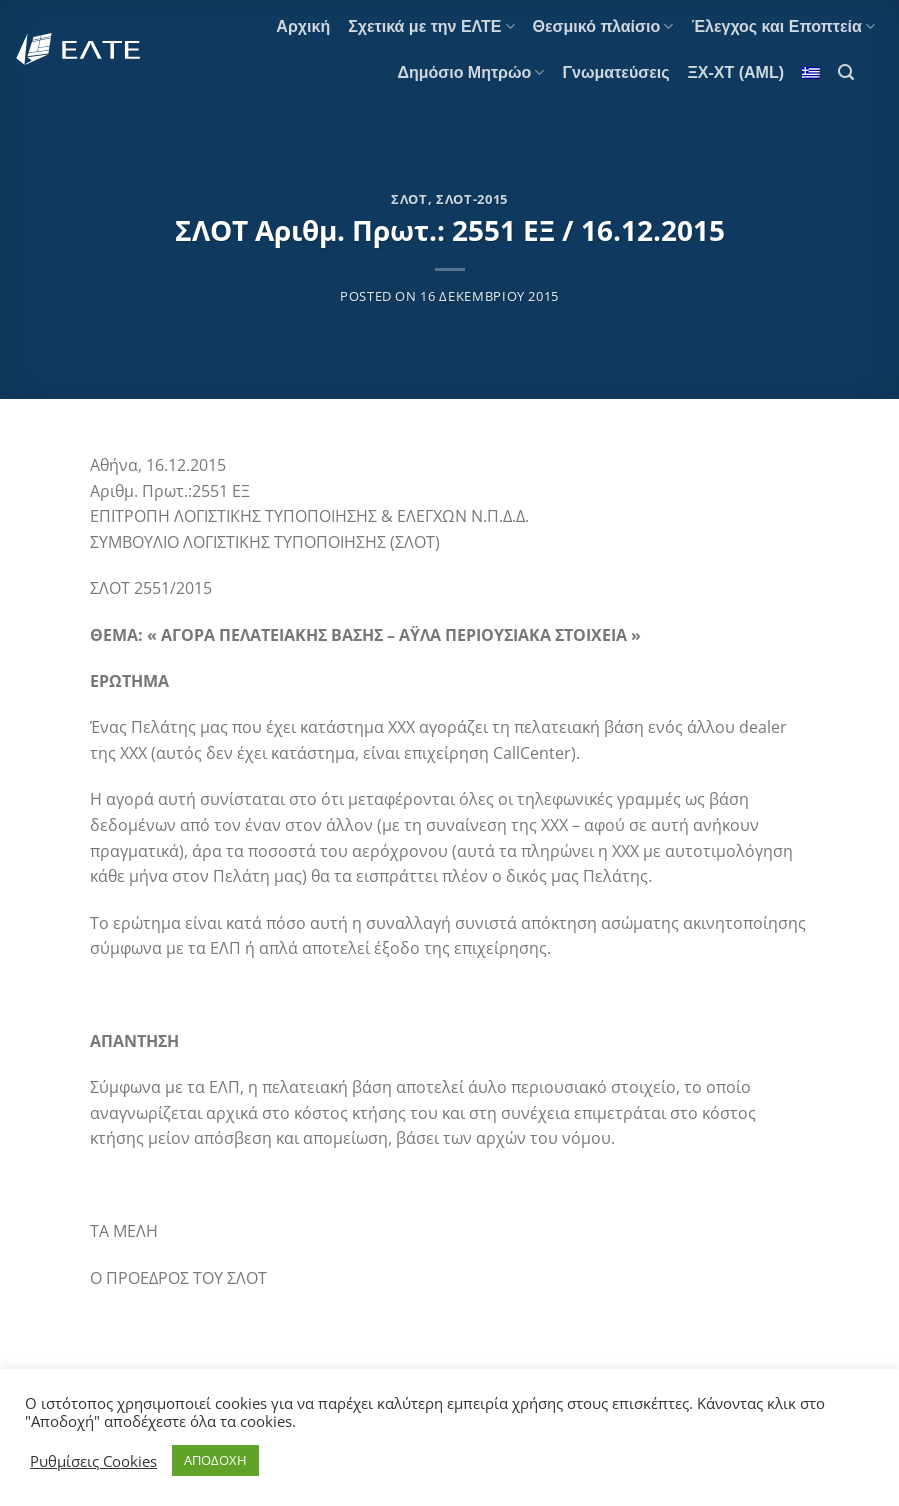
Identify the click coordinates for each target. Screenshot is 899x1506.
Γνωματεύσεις (615, 72)
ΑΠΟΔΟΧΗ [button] (215, 1460)
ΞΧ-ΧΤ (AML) (736, 72)
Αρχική (303, 26)
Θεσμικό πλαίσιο (603, 26)
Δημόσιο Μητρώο (470, 72)
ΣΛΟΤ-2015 (472, 199)
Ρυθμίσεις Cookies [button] (93, 1461)
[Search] (846, 72)
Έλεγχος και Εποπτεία (783, 26)
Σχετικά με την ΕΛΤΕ (431, 26)
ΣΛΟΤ (409, 199)
